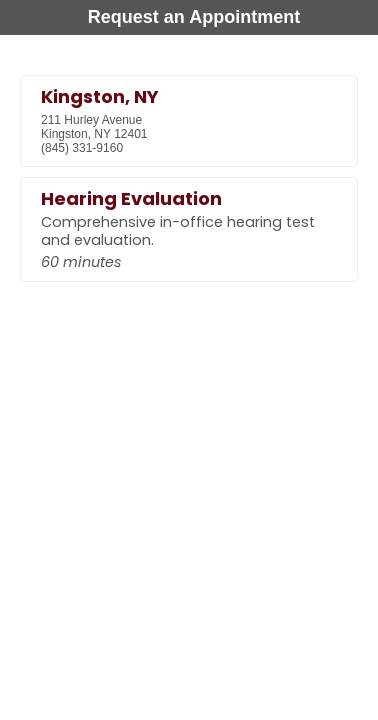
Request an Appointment (194, 17)
